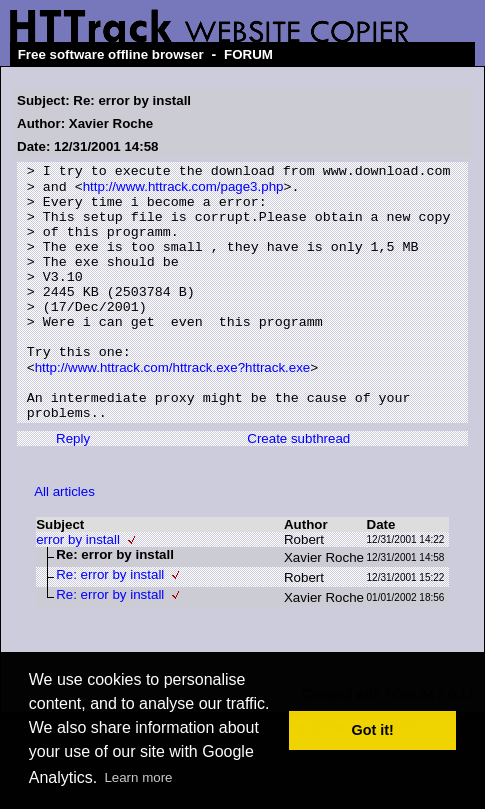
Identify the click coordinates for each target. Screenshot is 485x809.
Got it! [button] (373, 730)
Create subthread (298, 487)
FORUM (248, 54)
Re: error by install (110, 623)
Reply (73, 487)
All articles (64, 540)
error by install (78, 588)
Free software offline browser (111, 54)
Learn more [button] (138, 777)
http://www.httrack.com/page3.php (183, 191)
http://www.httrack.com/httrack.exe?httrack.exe (173, 407)
